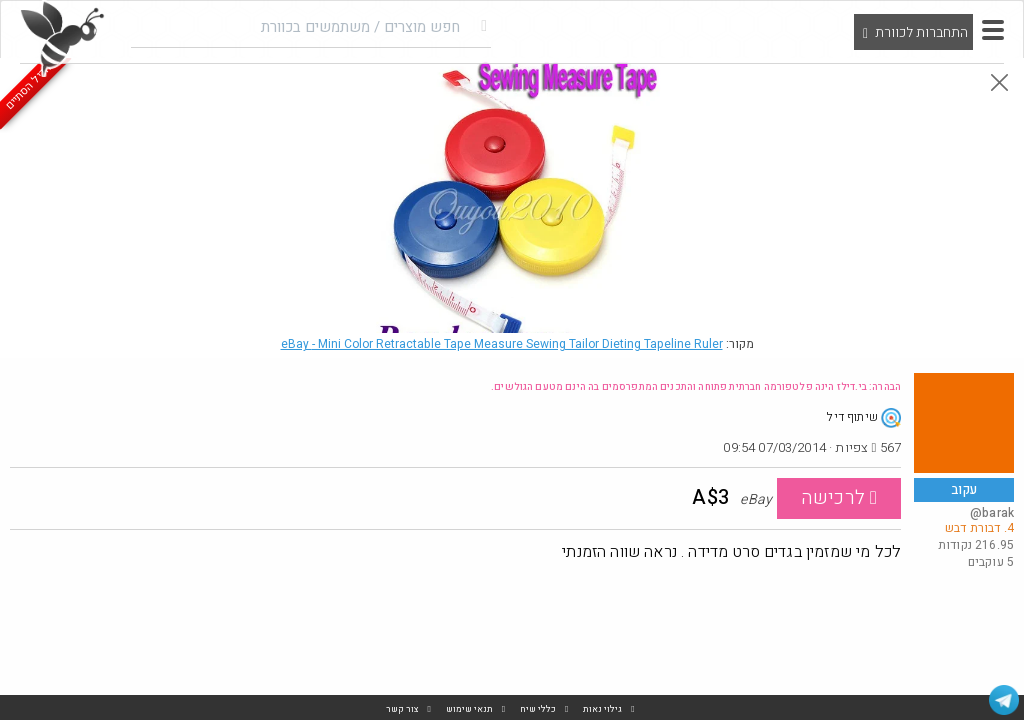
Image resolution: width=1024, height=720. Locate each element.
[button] (993, 30)
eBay (502, 344)
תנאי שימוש (469, 709)
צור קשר (402, 709)
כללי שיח (538, 709)
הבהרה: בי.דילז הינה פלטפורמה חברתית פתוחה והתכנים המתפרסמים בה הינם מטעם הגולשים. (696, 387)
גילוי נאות (602, 709)
